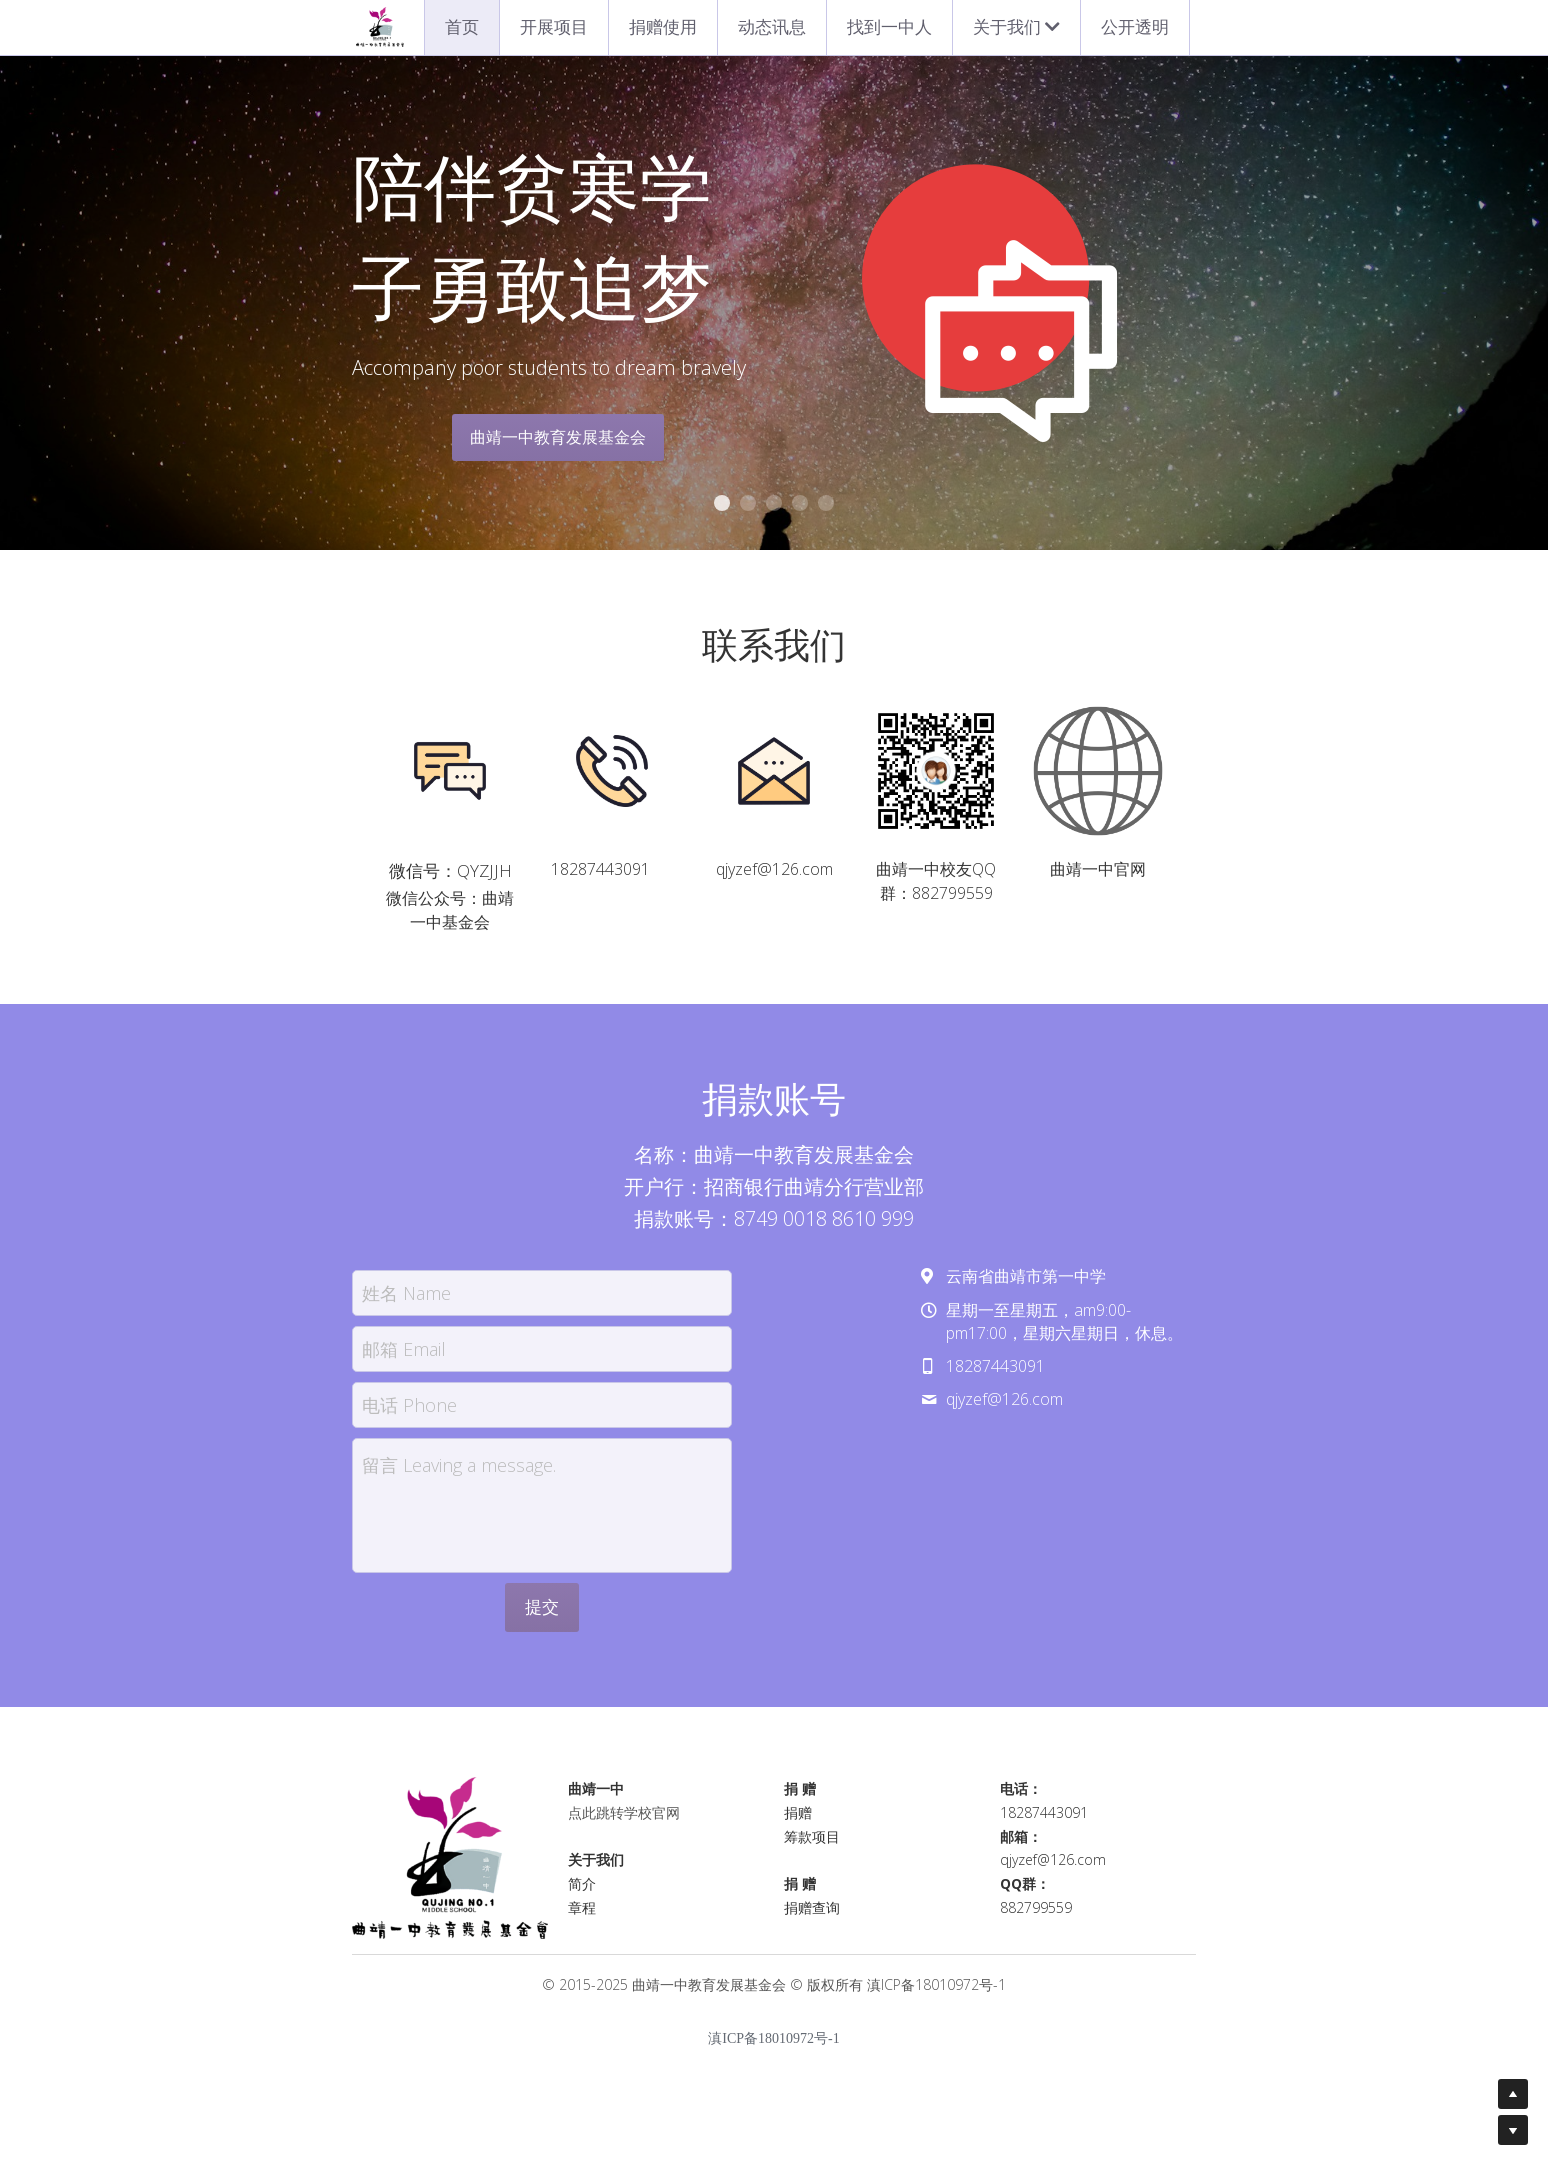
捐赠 (798, 1822)
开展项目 (554, 26)
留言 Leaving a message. (459, 1476)
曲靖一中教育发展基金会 (558, 437)
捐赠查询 (812, 1918)
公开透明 (1135, 26)
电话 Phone (409, 1415)
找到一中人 (889, 26)
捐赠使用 (663, 26)
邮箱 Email (404, 1359)
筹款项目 (812, 1846)
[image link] (450, 771)
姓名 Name (406, 1303)
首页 (462, 26)
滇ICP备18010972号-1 (936, 1994)
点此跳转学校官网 (624, 1822)
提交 (542, 1617)
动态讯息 (772, 26)
